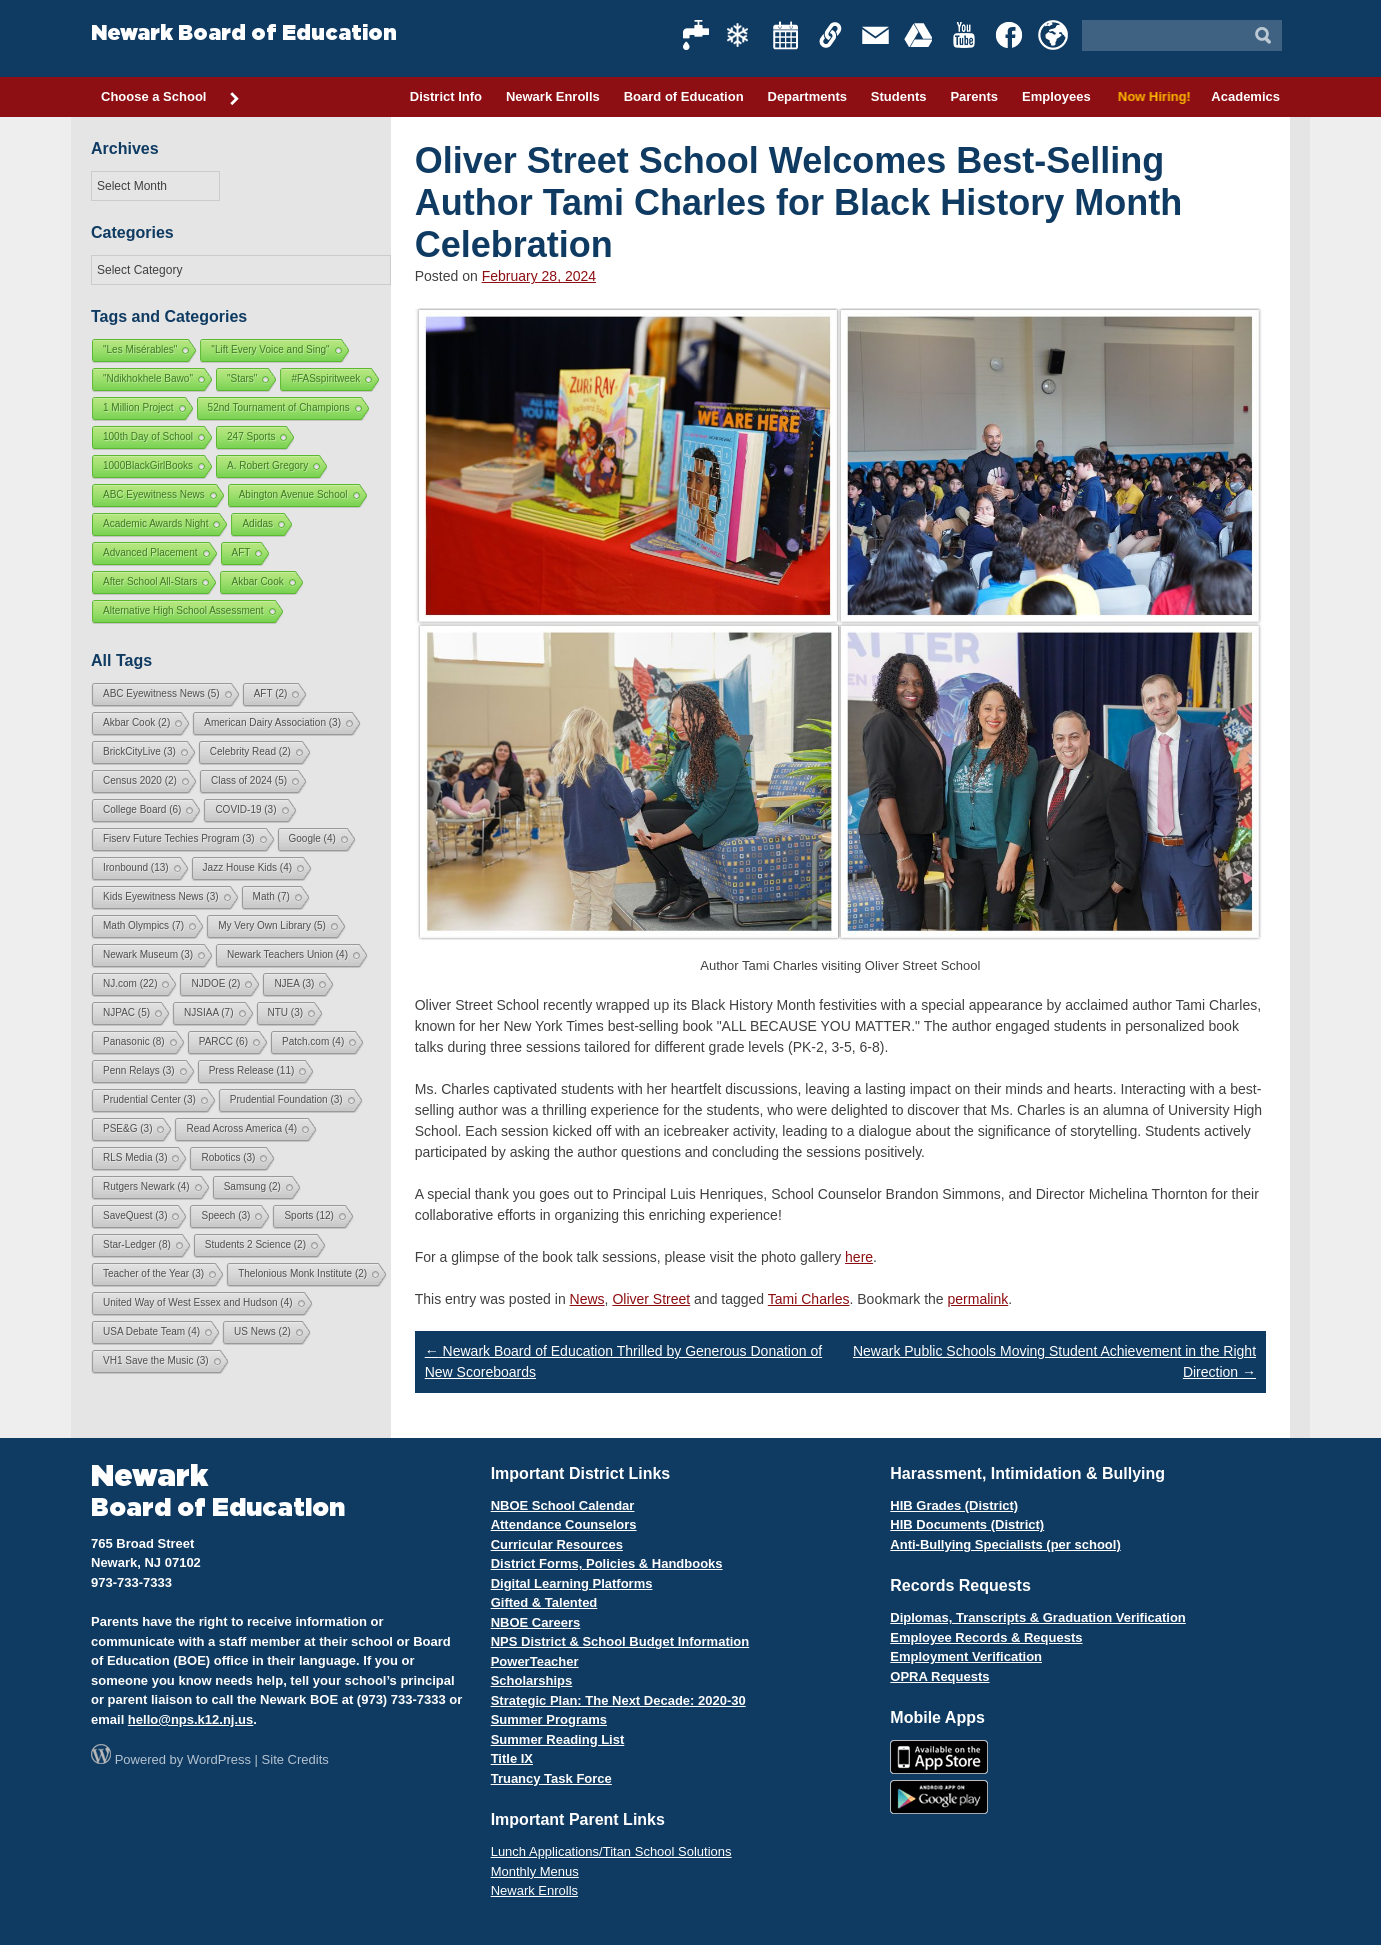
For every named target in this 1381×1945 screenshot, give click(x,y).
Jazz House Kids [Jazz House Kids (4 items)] (247, 867)
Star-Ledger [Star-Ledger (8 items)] (137, 1244)
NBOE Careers (536, 1622)
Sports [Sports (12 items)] (308, 1215)
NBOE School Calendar (563, 1505)
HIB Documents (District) (967, 1524)
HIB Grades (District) (954, 1505)
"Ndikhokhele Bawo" (148, 378)
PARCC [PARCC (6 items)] (223, 1041)
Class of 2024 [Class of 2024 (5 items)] (249, 780)
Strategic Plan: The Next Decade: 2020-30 (618, 1700)
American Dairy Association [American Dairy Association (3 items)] (272, 722)
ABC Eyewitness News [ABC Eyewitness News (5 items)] (161, 693)
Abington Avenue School (293, 494)
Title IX (512, 1758)
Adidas (257, 523)
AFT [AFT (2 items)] (271, 693)
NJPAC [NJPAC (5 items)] (126, 1012)
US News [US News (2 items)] (262, 1331)
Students (899, 96)
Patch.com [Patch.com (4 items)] (313, 1041)
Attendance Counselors (564, 1524)
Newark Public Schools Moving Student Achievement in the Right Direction (1054, 1361)
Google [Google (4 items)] (312, 838)
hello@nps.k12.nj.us (190, 1719)
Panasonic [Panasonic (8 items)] (134, 1041)
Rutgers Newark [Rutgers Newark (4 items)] (146, 1186)
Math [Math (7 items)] (271, 896)
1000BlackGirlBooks (148, 465)
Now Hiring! (1151, 96)
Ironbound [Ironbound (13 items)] (136, 867)
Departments (807, 96)
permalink (978, 1299)
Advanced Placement (150, 552)
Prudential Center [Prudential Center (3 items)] (149, 1099)
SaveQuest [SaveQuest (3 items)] (135, 1215)
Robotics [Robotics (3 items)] (228, 1157)
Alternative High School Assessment (183, 610)
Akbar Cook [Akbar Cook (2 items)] (136, 722)
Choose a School (171, 98)
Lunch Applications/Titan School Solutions (611, 1851)
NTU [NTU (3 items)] (286, 1012)
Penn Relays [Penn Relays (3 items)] (139, 1070)
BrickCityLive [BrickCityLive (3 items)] (139, 751)
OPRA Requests (939, 1676)
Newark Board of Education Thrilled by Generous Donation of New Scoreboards (623, 1361)
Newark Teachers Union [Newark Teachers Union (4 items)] (287, 954)
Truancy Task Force (551, 1778)
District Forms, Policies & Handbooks (607, 1563)
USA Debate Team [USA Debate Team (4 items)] (151, 1331)
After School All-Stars (150, 581)
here (859, 1257)
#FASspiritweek (325, 378)
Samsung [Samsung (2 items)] (252, 1186)
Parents (974, 96)
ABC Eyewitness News (154, 494)
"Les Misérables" (140, 349)
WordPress (219, 1759)
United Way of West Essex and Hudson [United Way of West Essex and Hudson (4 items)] (198, 1302)
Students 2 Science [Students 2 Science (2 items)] (255, 1244)
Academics (1245, 96)
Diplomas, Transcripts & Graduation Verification (1037, 1617)
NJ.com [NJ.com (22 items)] (130, 983)
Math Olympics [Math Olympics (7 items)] (143, 925)
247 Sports (251, 436)
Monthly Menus (535, 1871)
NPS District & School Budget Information (620, 1641)
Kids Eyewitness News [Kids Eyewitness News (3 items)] (161, 896)
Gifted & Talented (544, 1602)
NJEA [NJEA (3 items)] (294, 983)
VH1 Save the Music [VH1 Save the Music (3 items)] (156, 1360)
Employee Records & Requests (986, 1637)
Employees (1056, 96)
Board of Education (684, 96)
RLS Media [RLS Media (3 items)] (135, 1157)
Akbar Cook (257, 581)
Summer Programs (549, 1719)
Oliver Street (651, 1299)
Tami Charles (809, 1299)
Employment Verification (966, 1656)
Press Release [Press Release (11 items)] (252, 1070)
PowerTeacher (535, 1661)
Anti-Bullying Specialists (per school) (1005, 1544)
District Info (446, 96)
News (587, 1299)
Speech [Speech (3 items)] (225, 1215)
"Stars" (242, 378)
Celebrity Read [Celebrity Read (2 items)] (250, 751)
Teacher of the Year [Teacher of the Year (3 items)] (153, 1273)
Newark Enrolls (553, 96)
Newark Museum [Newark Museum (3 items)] (148, 954)
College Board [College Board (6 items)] (142, 809)
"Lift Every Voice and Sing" (270, 349)
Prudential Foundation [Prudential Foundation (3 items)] (286, 1099)
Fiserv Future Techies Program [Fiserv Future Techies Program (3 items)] (179, 838)
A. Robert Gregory (267, 465)
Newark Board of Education (244, 33)
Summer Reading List (558, 1739)
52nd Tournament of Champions (279, 407)
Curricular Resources (557, 1544)
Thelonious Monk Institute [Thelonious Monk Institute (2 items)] (302, 1273)
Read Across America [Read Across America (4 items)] (241, 1128)
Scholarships (532, 1680)
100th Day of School (148, 436)
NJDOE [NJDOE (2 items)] (215, 983)
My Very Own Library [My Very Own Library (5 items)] (272, 925)
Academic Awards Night (155, 523)
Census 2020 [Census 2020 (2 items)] (140, 780)
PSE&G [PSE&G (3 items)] (127, 1128)
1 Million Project (138, 407)
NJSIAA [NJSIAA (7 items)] (208, 1012)
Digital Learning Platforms (572, 1583)
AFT (241, 552)
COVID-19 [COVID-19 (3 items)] (245, 809)
